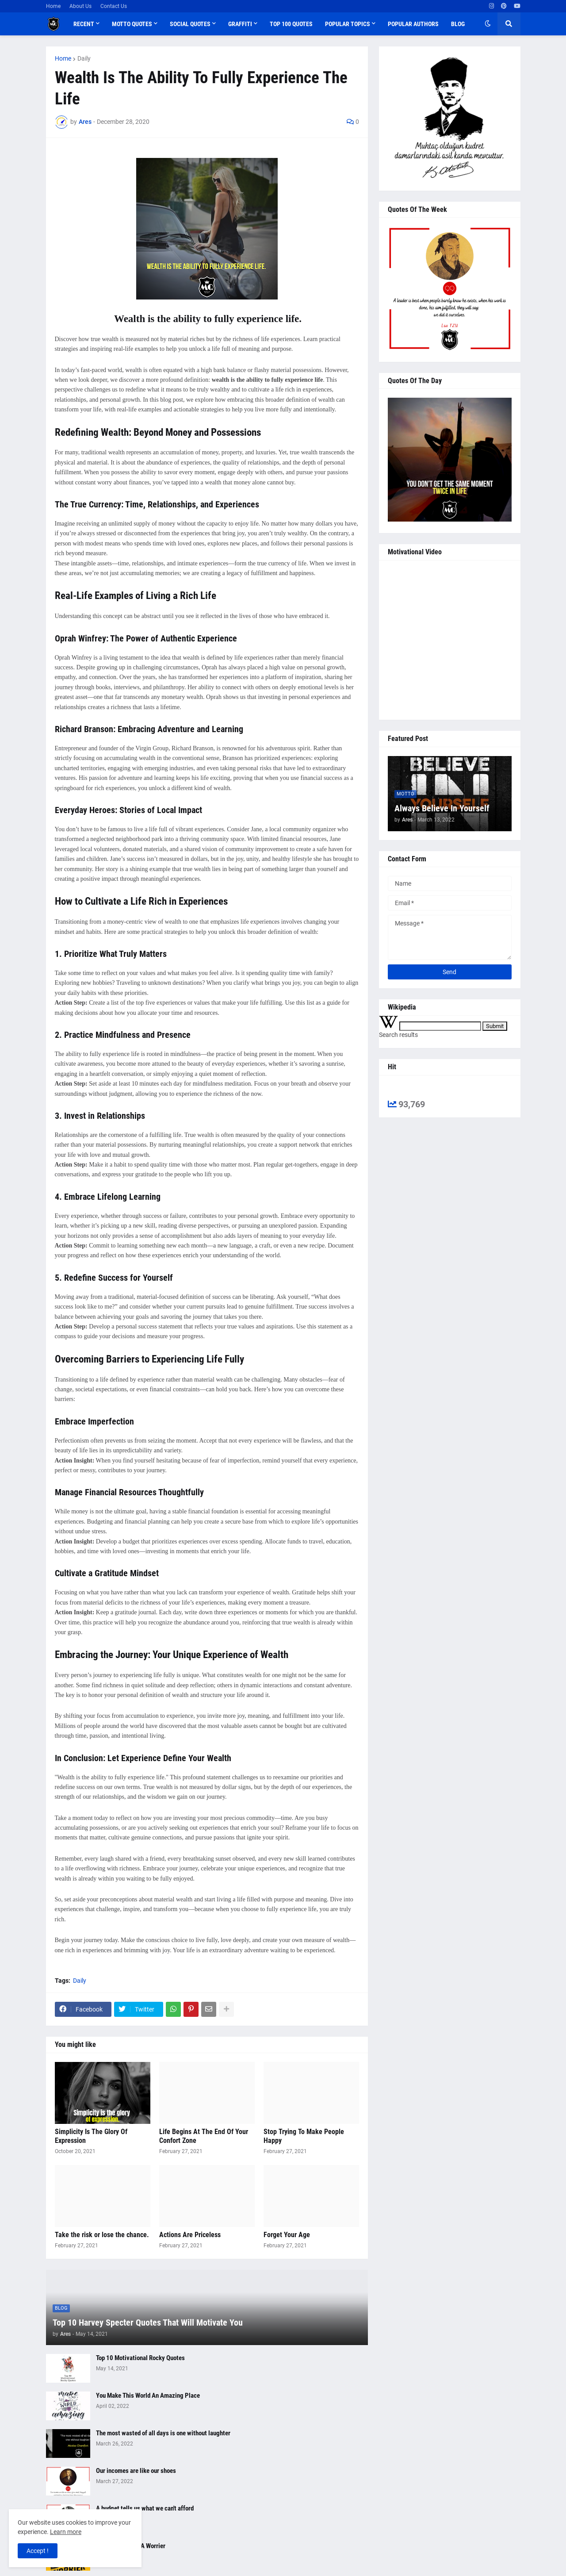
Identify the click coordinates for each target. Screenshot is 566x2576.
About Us (80, 6)
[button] (487, 23)
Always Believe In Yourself (442, 808)
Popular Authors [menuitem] (413, 23)
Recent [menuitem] (83, 23)
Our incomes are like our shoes (136, 2471)
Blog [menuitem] (458, 23)
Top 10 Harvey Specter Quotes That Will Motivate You (148, 2322)
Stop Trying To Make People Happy (304, 2136)
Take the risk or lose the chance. (102, 2234)
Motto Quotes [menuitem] (132, 23)
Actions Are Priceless (190, 2234)
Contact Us (113, 6)
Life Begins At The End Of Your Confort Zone (203, 2136)
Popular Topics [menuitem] (347, 23)
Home (53, 6)
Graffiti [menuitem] (240, 23)
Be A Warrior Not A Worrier (130, 2546)
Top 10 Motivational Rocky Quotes (140, 2358)
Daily (84, 58)
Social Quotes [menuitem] (190, 23)
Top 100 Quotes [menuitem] (291, 23)
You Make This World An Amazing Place (148, 2395)
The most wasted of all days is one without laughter (163, 2433)
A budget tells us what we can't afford (145, 2508)
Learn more (65, 2531)
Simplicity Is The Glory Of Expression (91, 2136)
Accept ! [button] (38, 2550)
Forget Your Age (287, 2234)
